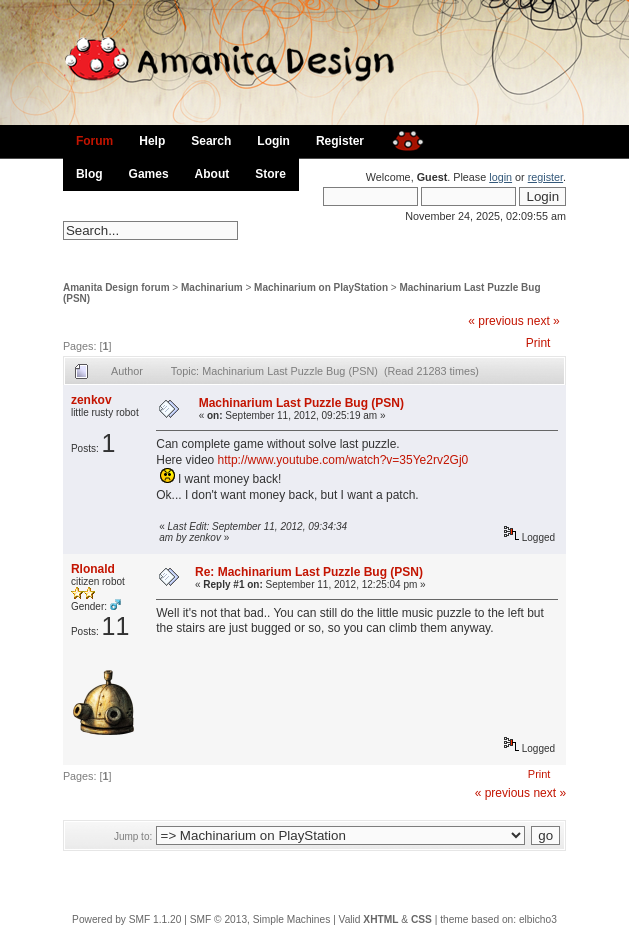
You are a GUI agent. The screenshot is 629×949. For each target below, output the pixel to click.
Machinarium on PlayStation (321, 287)
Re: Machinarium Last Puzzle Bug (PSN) (309, 572)
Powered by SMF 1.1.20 (126, 919)
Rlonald (93, 569)
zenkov (91, 400)
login (500, 177)
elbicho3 (538, 919)
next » (543, 321)
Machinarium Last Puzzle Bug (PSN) (301, 403)
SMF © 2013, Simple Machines (260, 919)
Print (538, 343)
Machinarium (212, 287)
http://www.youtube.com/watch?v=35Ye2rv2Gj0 (343, 460)
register (545, 177)
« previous (495, 321)
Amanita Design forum (116, 287)
